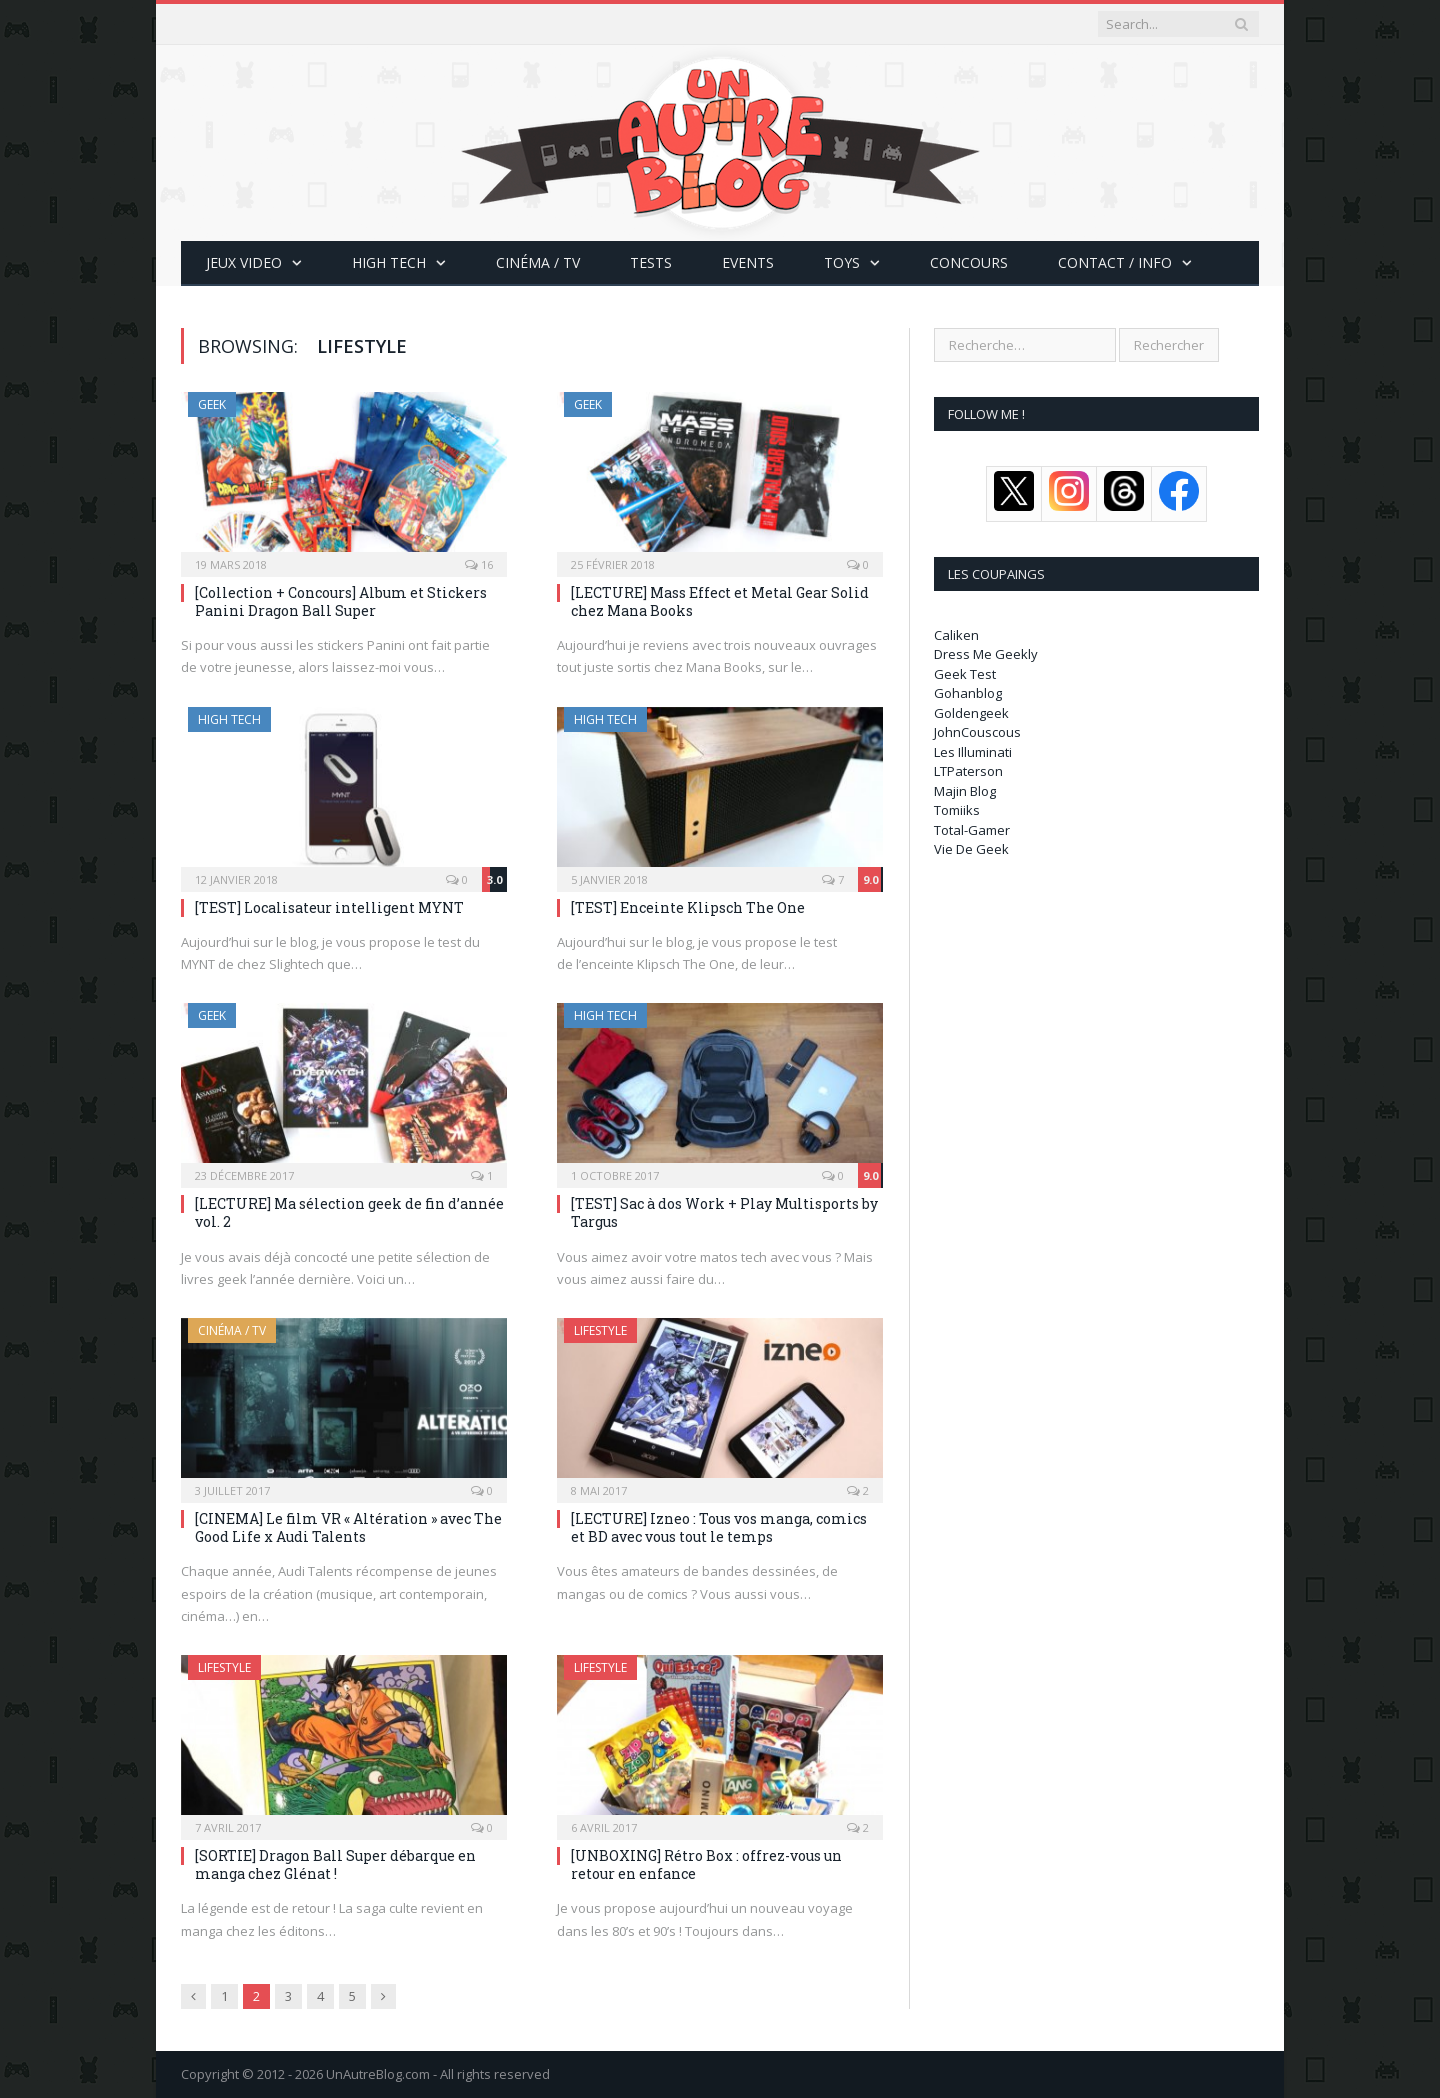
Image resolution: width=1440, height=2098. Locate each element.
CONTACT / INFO (1115, 262)
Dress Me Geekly (986, 654)
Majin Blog (965, 791)
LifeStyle (600, 1330)
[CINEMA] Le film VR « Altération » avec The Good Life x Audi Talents (348, 1527)
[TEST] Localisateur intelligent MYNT (329, 907)
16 (479, 564)
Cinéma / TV (538, 262)
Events (748, 262)
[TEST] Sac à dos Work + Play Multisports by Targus (724, 1212)
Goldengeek (971, 713)
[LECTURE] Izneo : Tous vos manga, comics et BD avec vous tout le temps (719, 1527)
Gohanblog (968, 693)
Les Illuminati (973, 752)
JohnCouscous (977, 732)
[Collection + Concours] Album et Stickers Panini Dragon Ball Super (341, 601)
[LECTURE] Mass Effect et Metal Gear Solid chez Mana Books (720, 601)
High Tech (389, 262)
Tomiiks (957, 810)
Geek (212, 404)
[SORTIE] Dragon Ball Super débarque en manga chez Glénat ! (335, 1864)
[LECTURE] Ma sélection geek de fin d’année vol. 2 (349, 1212)
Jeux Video (244, 262)
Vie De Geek (971, 849)
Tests (651, 262)
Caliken (956, 635)
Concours (969, 262)
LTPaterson (968, 771)
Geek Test (965, 674)
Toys (842, 262)
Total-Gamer (972, 830)
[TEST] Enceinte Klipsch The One (688, 907)
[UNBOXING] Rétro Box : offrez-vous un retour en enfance (706, 1864)
